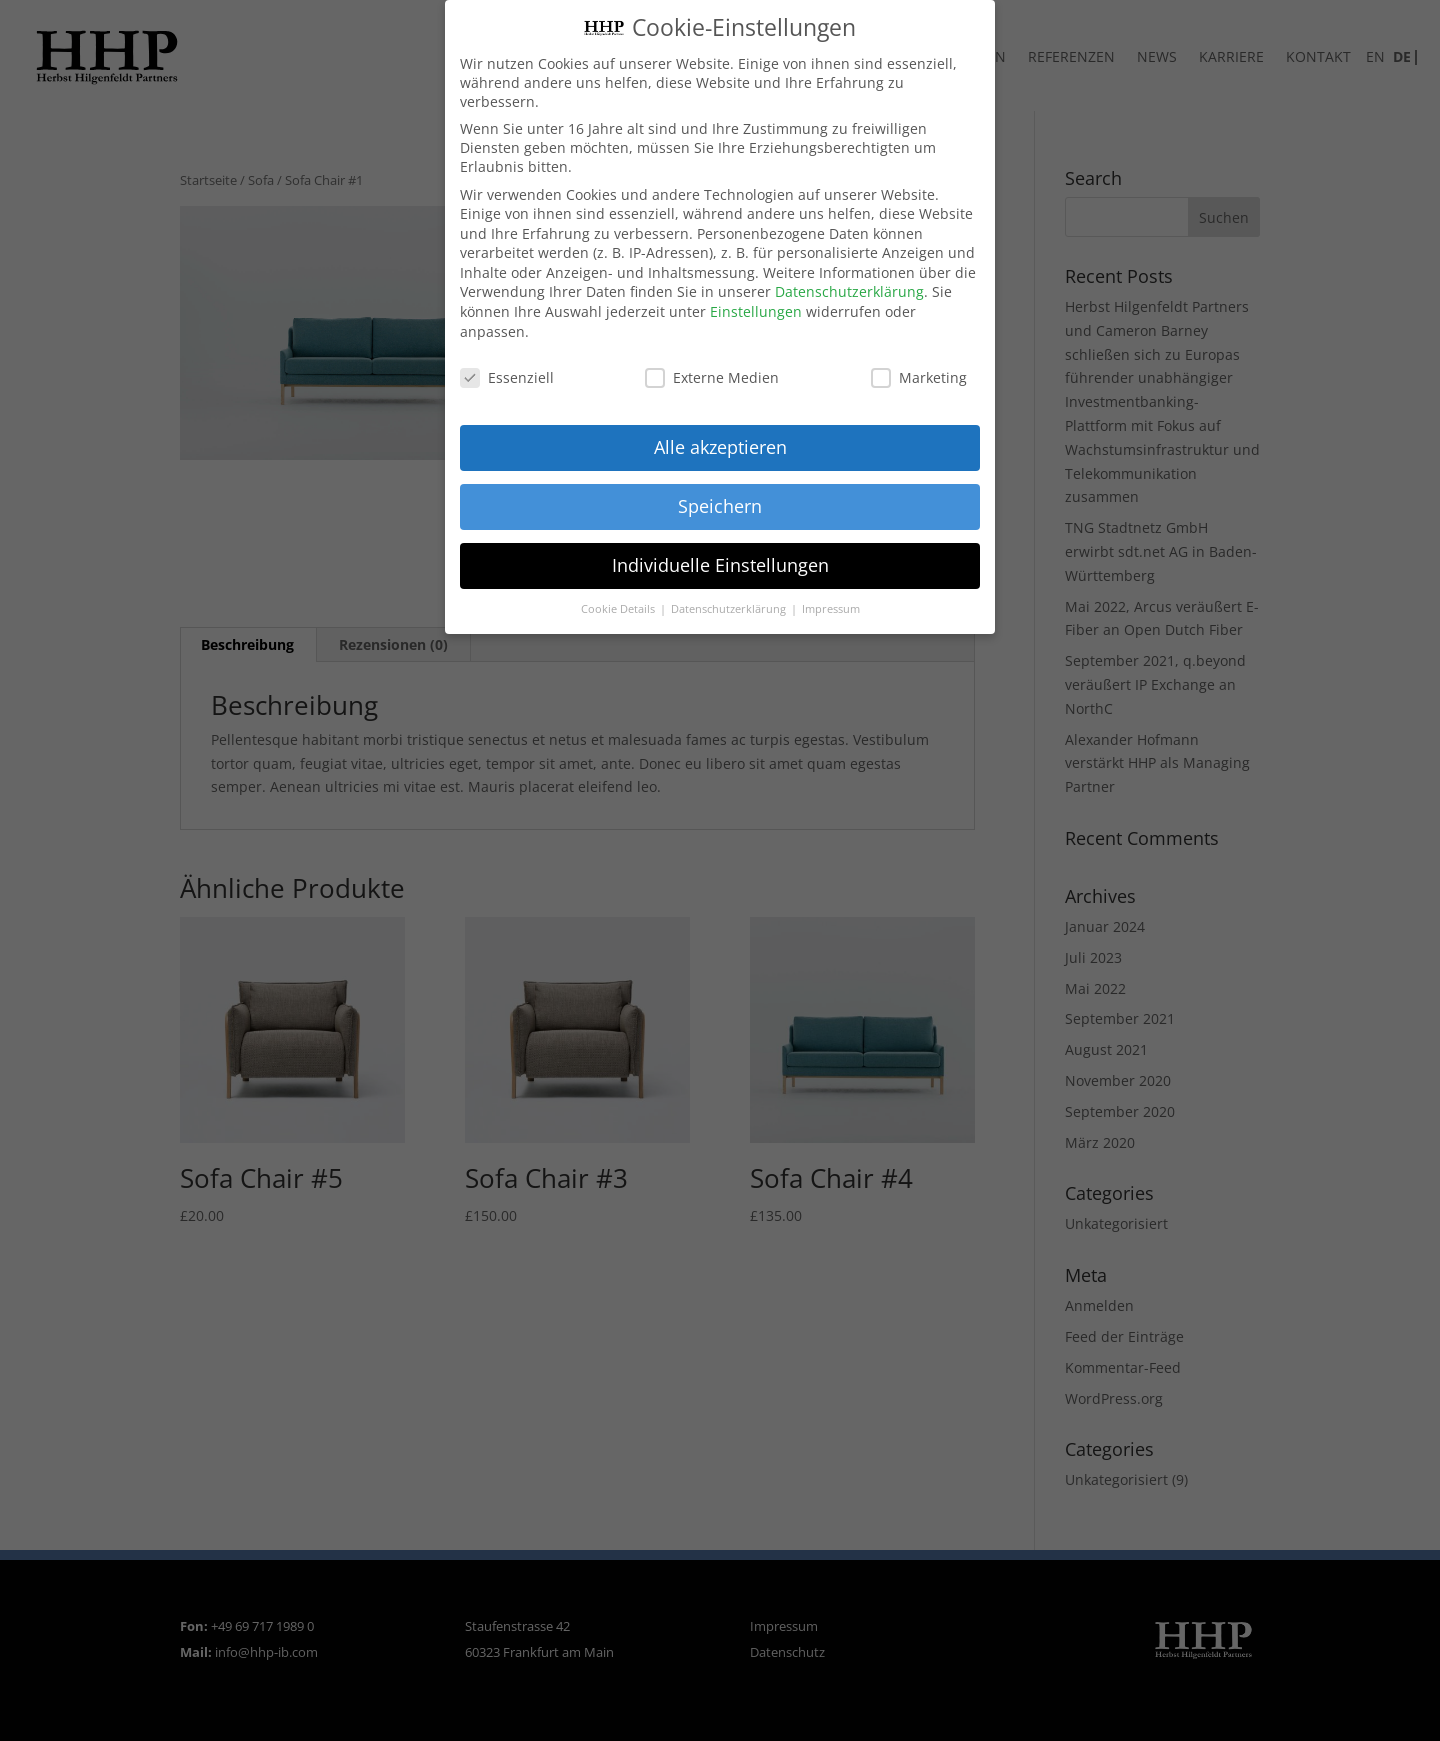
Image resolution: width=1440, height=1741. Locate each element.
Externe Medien (712, 374)
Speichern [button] (720, 504)
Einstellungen (756, 309)
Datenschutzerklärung (849, 289)
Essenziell (507, 374)
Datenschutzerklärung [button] (730, 606)
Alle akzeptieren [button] (720, 445)
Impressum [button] (831, 606)
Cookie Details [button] (619, 606)
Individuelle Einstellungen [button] (720, 563)
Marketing (919, 374)
